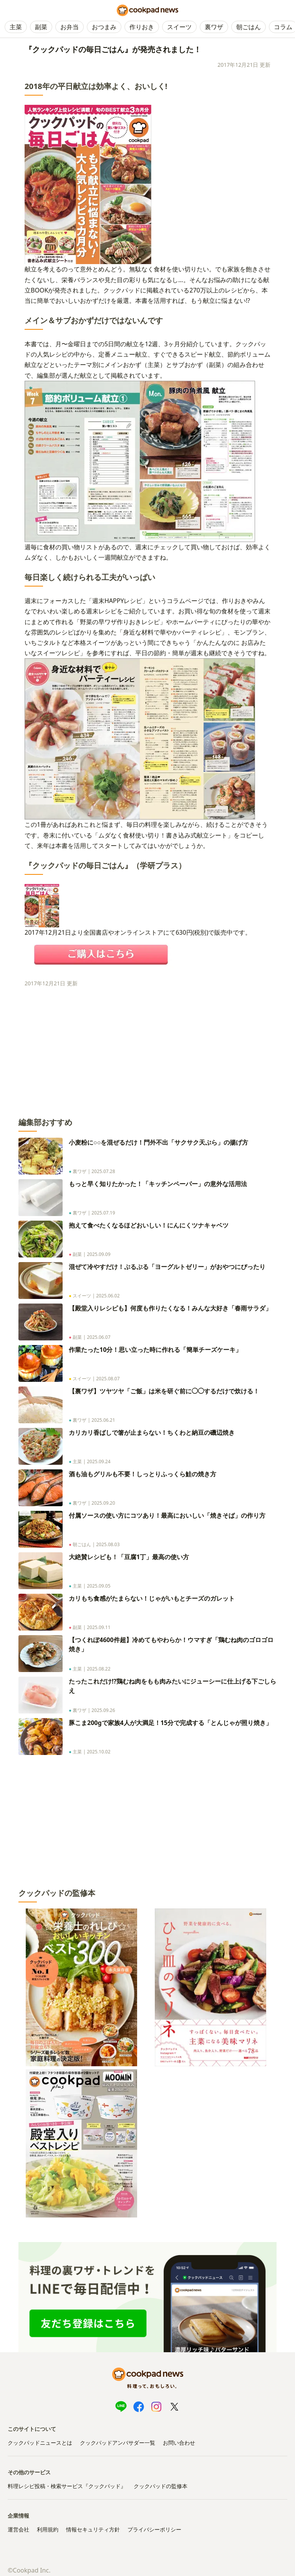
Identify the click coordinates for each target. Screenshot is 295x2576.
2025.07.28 (103, 1171)
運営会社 (18, 2529)
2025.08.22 (98, 1669)
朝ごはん (248, 27)
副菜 (41, 27)
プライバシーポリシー (154, 2529)
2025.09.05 (98, 1586)
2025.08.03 (107, 1544)
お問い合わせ (179, 2442)
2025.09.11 (98, 1627)
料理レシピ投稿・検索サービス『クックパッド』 (67, 2486)
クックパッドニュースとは (40, 2442)
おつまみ (104, 27)
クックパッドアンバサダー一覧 (117, 2442)
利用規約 (47, 2529)
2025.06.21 (103, 1420)
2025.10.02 (98, 1751)
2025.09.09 (98, 1254)
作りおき (141, 27)
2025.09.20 (103, 1503)
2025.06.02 (107, 1295)
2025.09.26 (103, 1710)
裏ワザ (214, 27)
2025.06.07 (98, 1337)
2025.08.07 (107, 1378)
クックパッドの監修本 (160, 2486)
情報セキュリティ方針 (93, 2529)
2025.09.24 (98, 1461)
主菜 (16, 27)
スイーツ (179, 27)
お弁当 (69, 27)
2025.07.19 (103, 1213)
